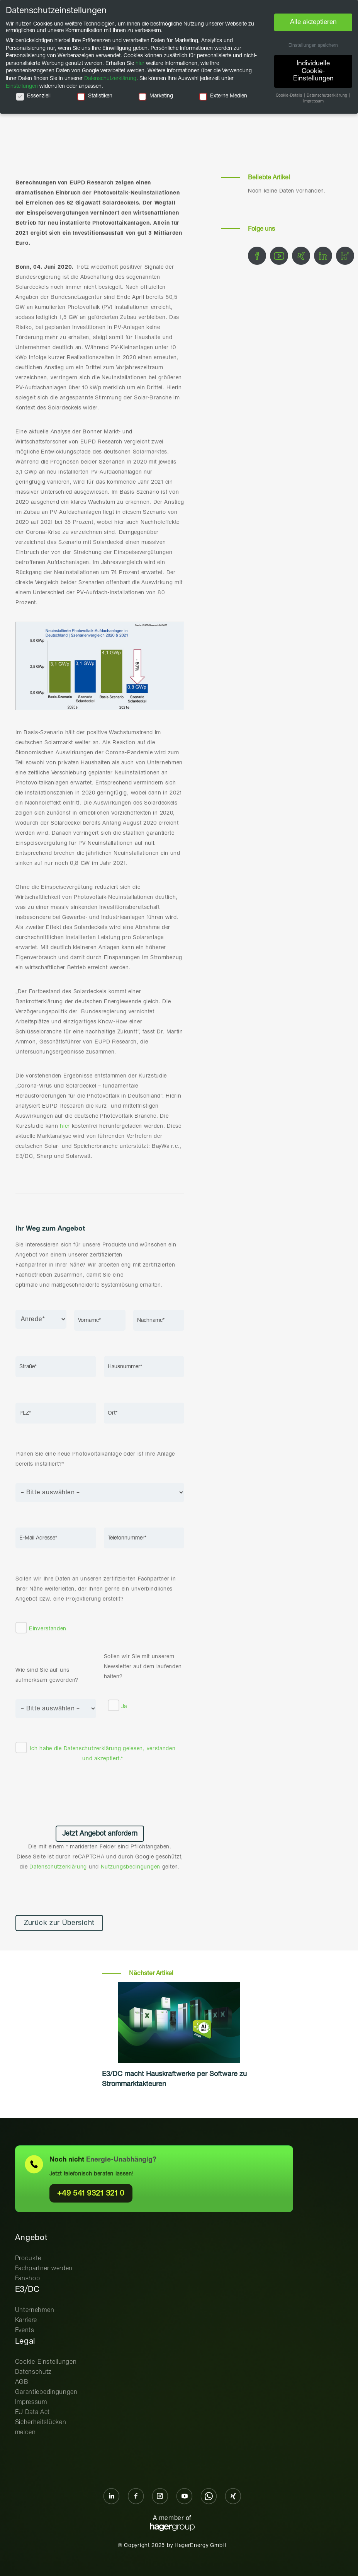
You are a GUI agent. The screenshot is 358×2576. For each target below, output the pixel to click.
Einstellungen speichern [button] (313, 45)
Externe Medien (223, 96)
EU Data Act (32, 2412)
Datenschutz (33, 2372)
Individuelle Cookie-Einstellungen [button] (313, 71)
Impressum (31, 2402)
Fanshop (27, 2278)
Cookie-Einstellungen (46, 2362)
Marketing (156, 96)
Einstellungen (22, 86)
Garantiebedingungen (46, 2392)
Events (24, 2330)
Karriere (26, 2320)
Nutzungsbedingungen (130, 1867)
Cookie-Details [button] (289, 95)
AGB (22, 2382)
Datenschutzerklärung (92, 1748)
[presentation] (100, 1793)
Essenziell (33, 96)
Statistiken (94, 96)
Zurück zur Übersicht (59, 1923)
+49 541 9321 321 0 (91, 2193)
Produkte (28, 2258)
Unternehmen (34, 2310)
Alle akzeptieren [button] (313, 22)
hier (65, 1126)
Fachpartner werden (44, 2268)
